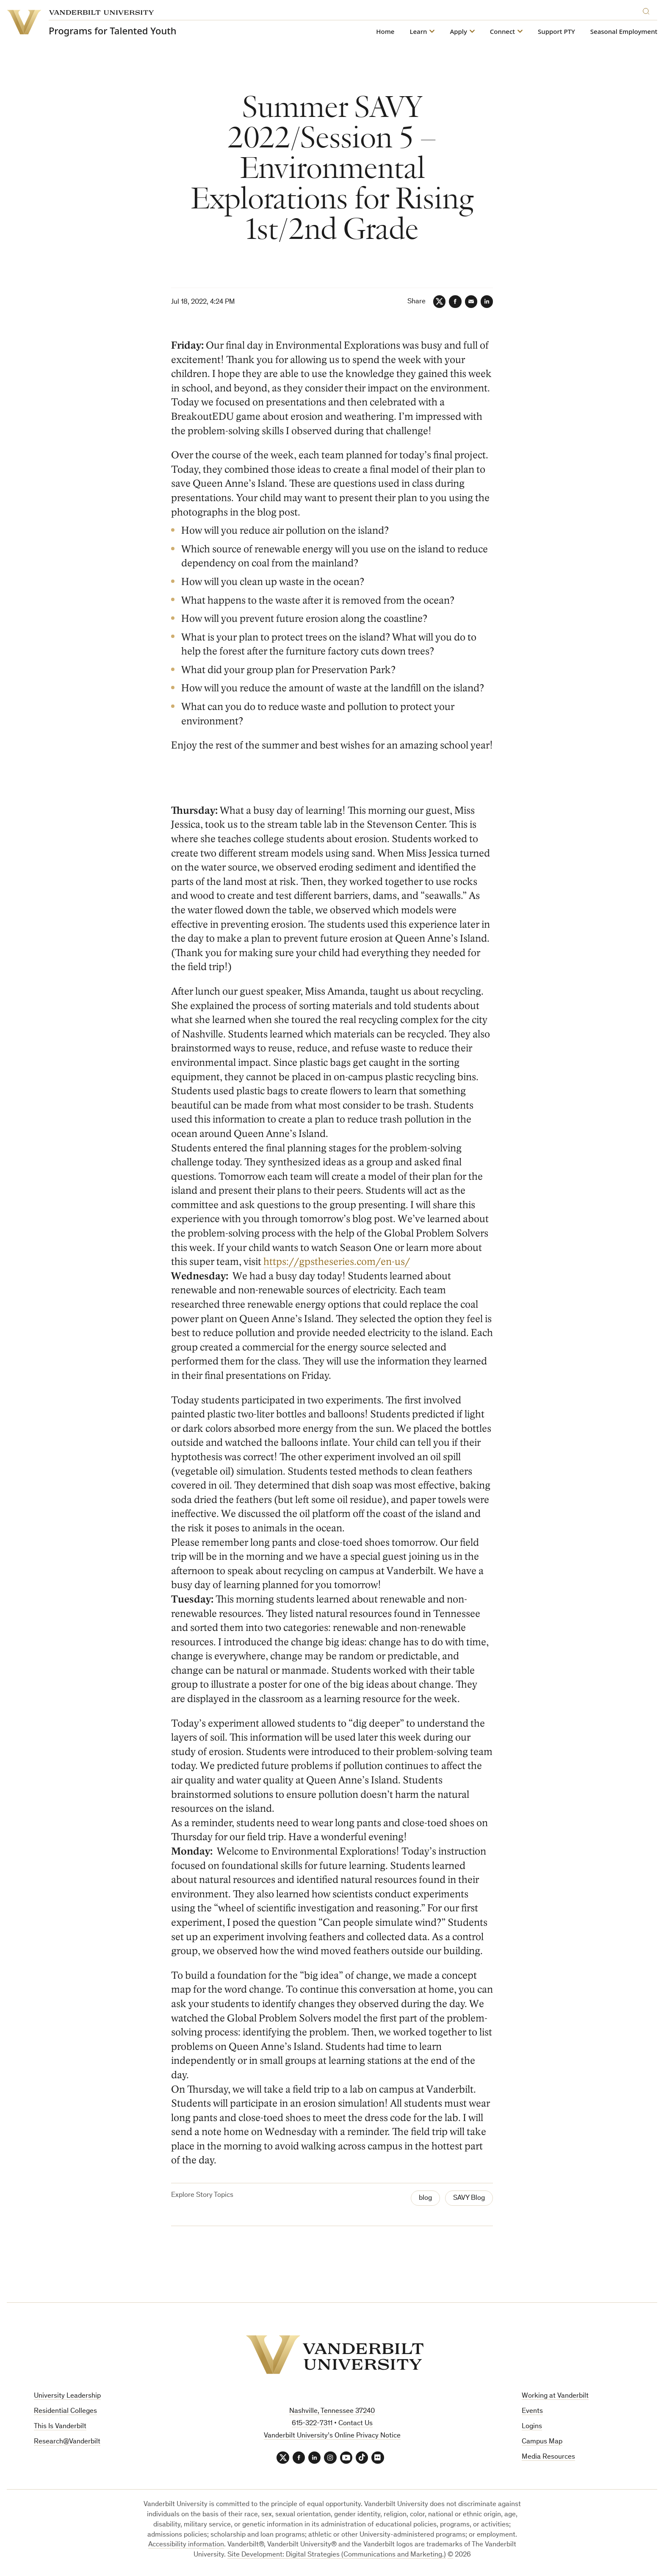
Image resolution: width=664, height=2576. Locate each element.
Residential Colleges (65, 2411)
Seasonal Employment (624, 31)
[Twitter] (438, 301)
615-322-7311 (312, 2423)
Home (385, 31)
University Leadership (67, 2396)
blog (425, 2198)
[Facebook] (454, 301)
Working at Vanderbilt (555, 2396)
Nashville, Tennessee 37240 (332, 2411)
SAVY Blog (469, 2198)
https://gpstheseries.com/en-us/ (336, 1262)
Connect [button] (502, 31)
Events (532, 2411)
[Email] (470, 301)
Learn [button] (418, 31)
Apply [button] (458, 31)
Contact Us (355, 2423)
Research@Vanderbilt (67, 2442)
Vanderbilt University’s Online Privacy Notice (332, 2436)
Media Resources (548, 2457)
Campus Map (542, 2442)
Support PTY (556, 31)
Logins (532, 2426)
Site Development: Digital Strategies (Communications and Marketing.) (336, 2555)
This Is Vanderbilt (60, 2426)
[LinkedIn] (486, 301)
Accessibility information (186, 2545)
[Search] (648, 10)
